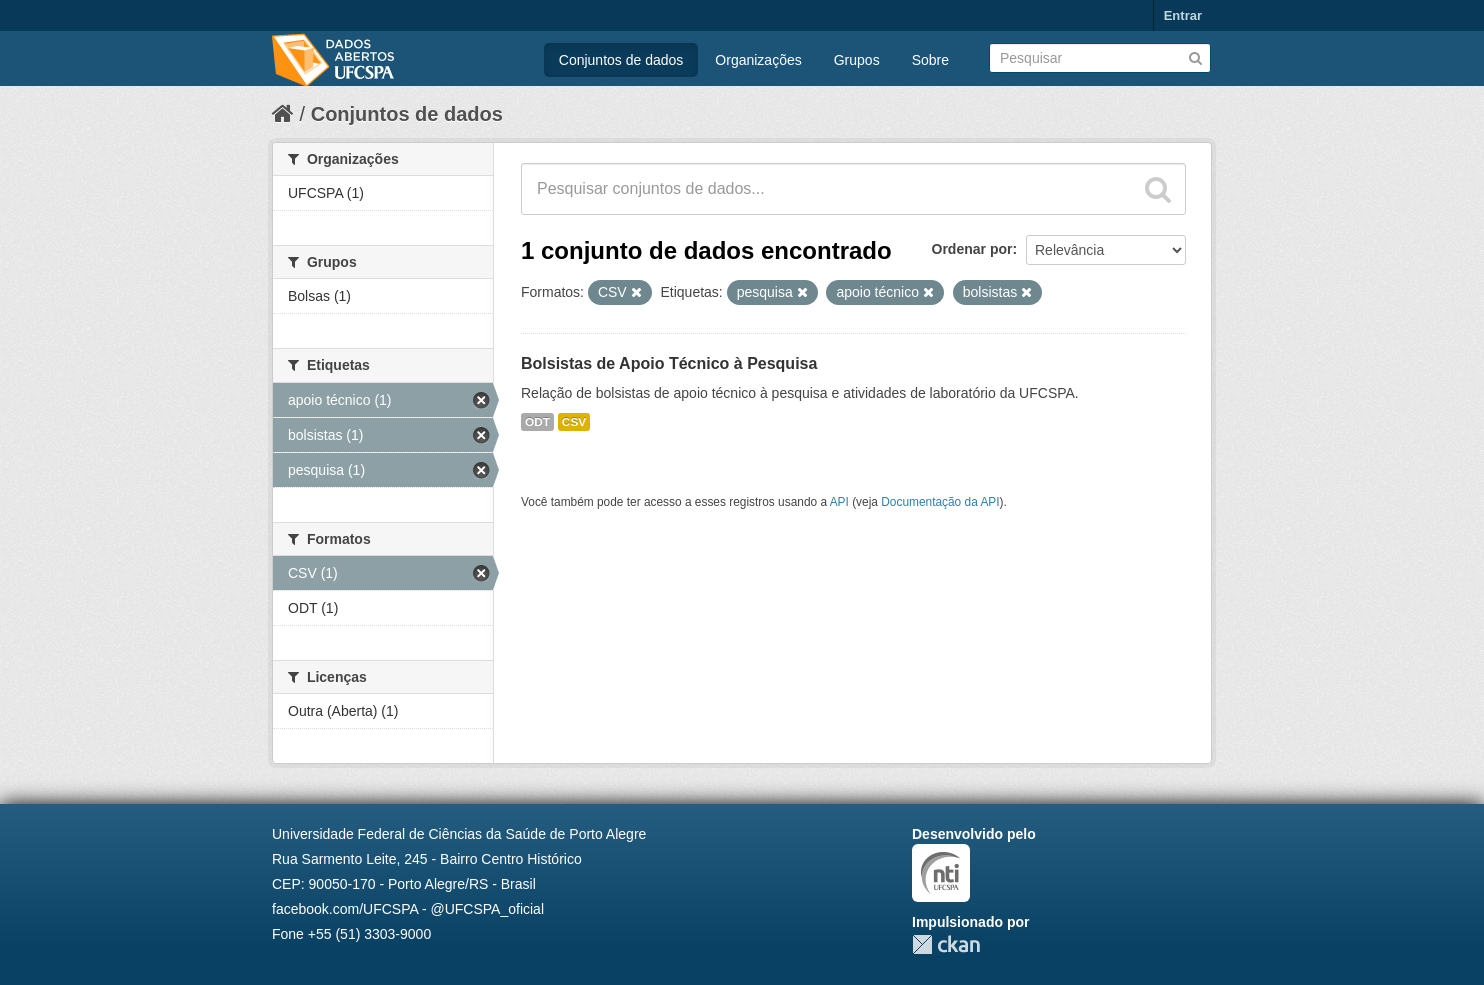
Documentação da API (940, 502)
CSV (574, 422)
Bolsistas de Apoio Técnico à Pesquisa (669, 363)
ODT (537, 422)
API (839, 502)
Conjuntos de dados (621, 60)
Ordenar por (972, 249)
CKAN (946, 944)
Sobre (930, 60)
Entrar (1183, 15)
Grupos (857, 60)
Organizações (758, 60)
